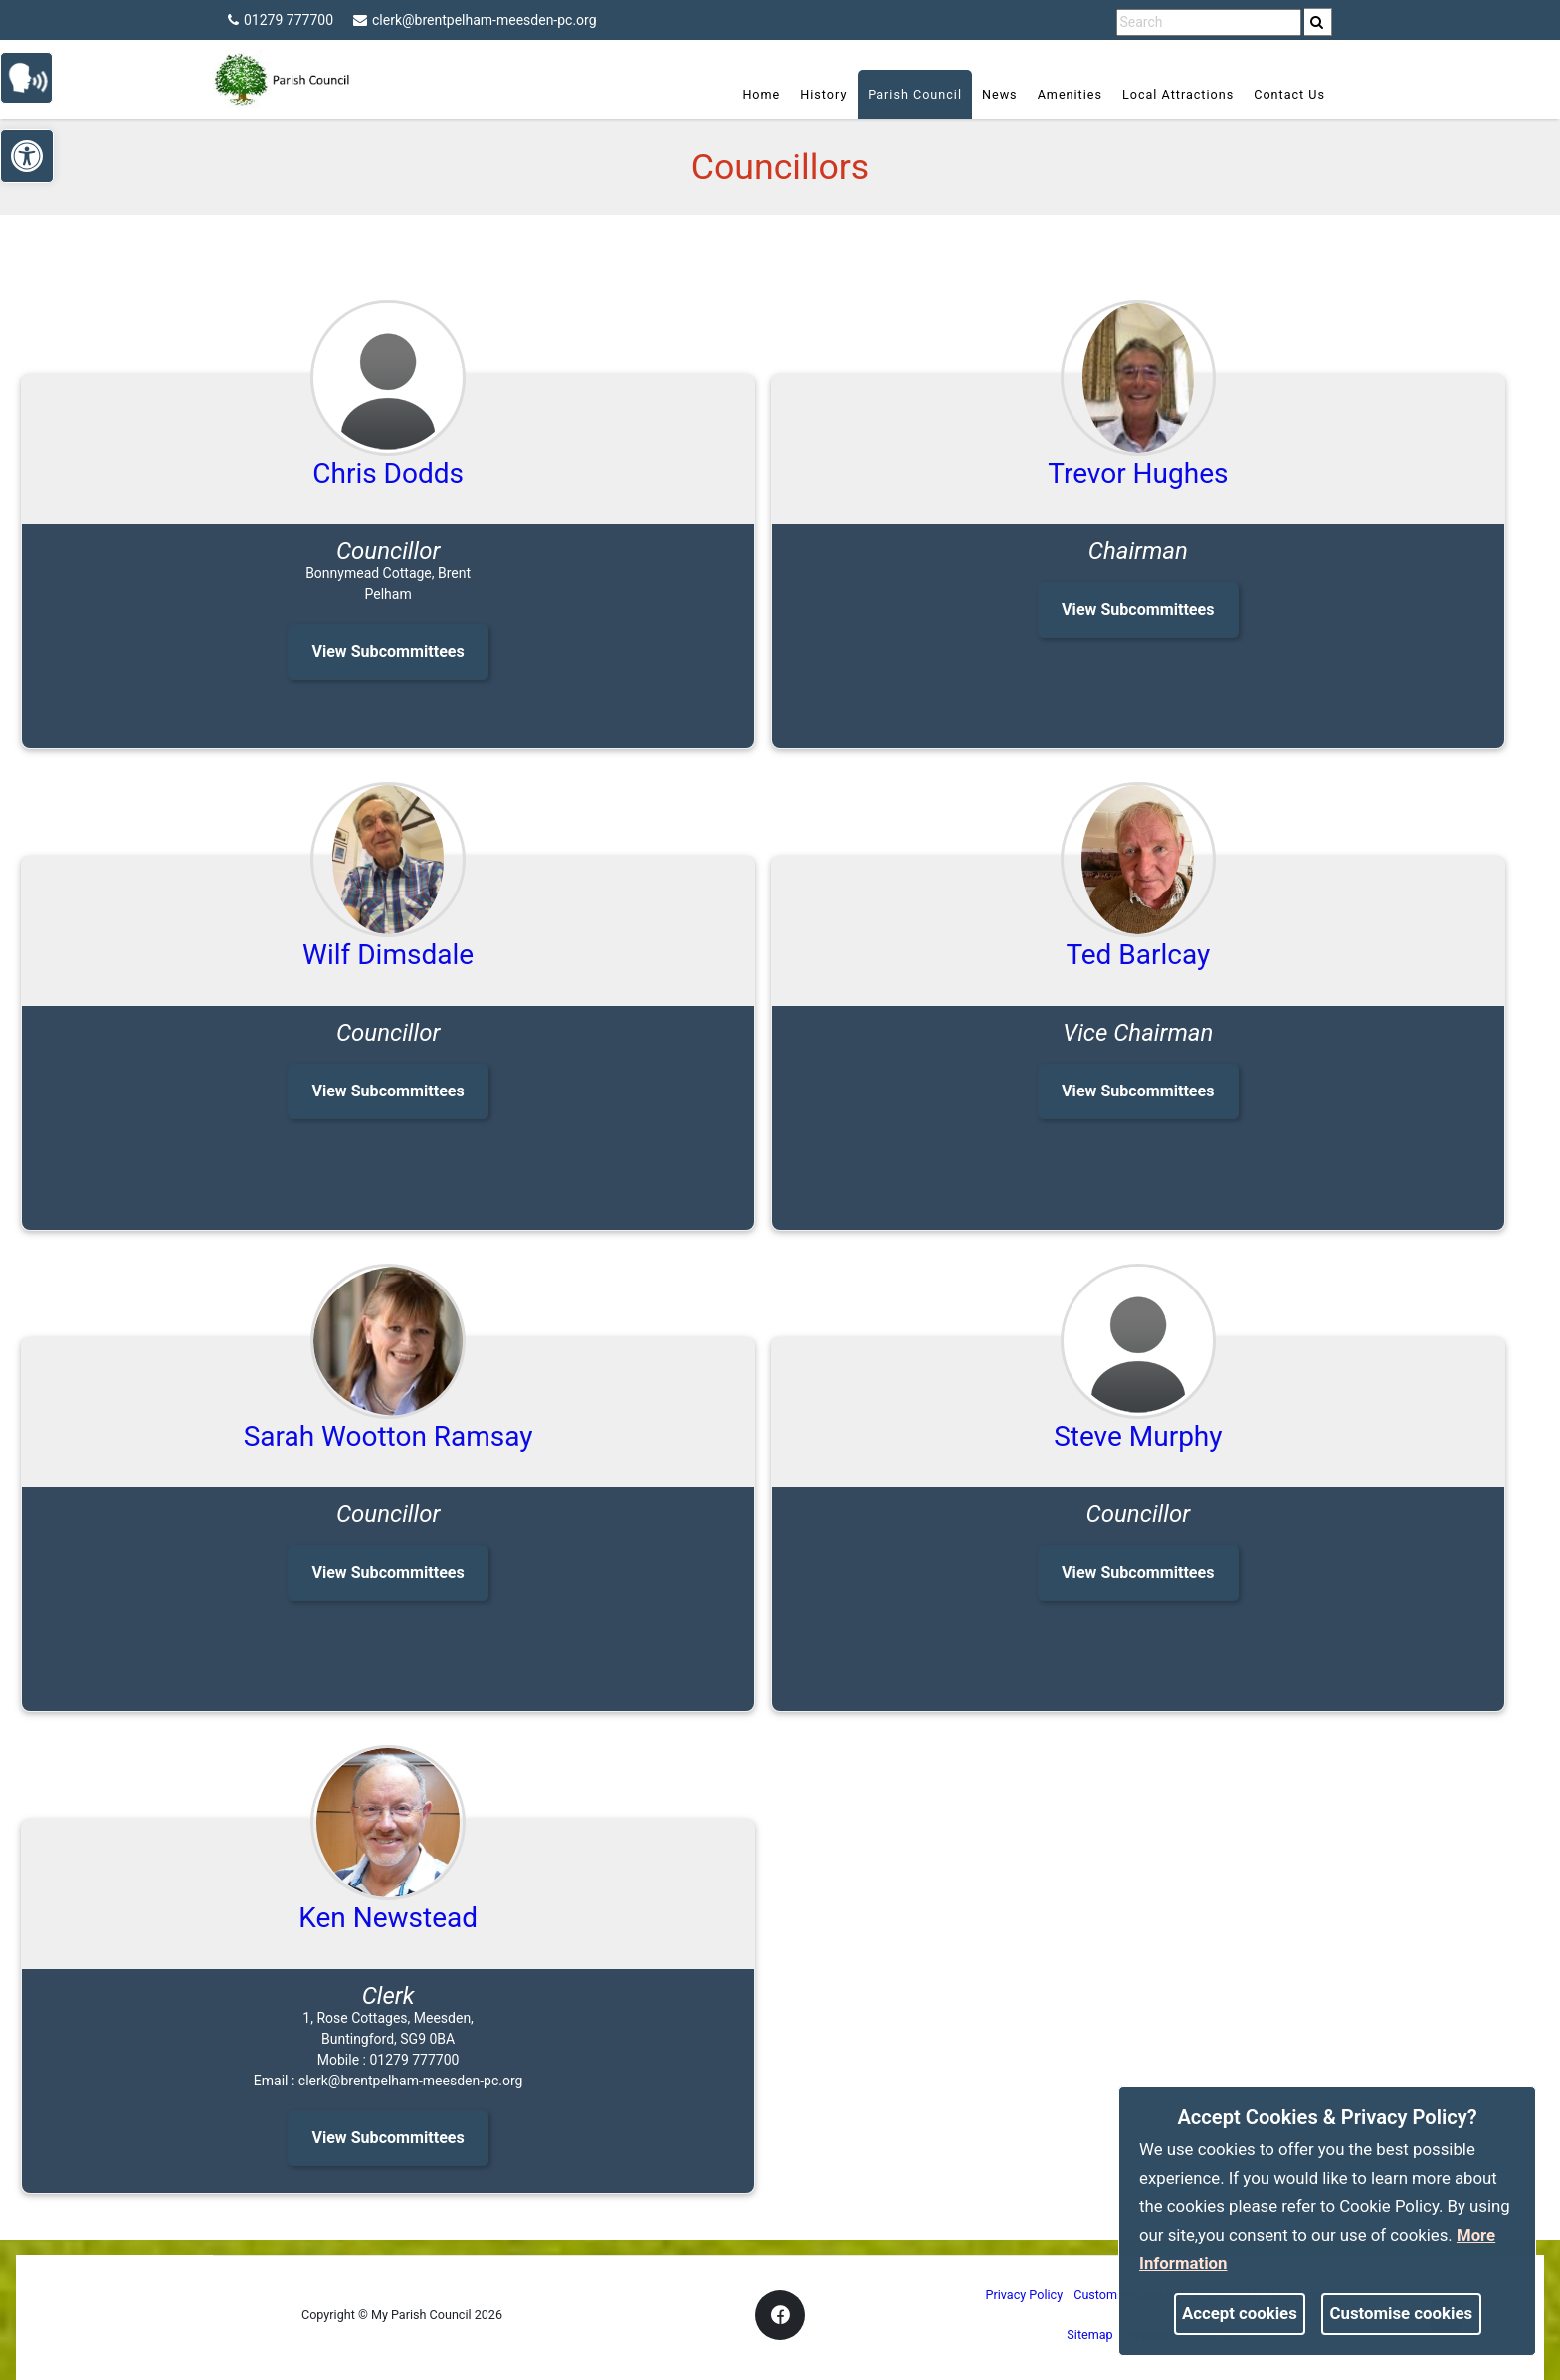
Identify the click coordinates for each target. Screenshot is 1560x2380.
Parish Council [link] (915, 94)
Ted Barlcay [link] (1138, 954)
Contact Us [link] (1289, 94)
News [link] (1000, 94)
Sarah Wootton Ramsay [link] (388, 1436)
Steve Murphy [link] (1138, 1436)
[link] (1316, 22)
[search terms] (1208, 22)
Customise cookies (1401, 2313)
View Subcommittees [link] (387, 651)
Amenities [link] (1070, 94)
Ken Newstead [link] (388, 1917)
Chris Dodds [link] (388, 473)
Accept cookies (1239, 2313)
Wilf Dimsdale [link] (388, 954)
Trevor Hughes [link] (1138, 473)
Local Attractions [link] (1178, 94)
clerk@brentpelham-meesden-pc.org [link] (475, 20)
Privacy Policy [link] (1025, 2294)
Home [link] (761, 94)
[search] (1318, 22)
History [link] (823, 94)
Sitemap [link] (1089, 2334)
